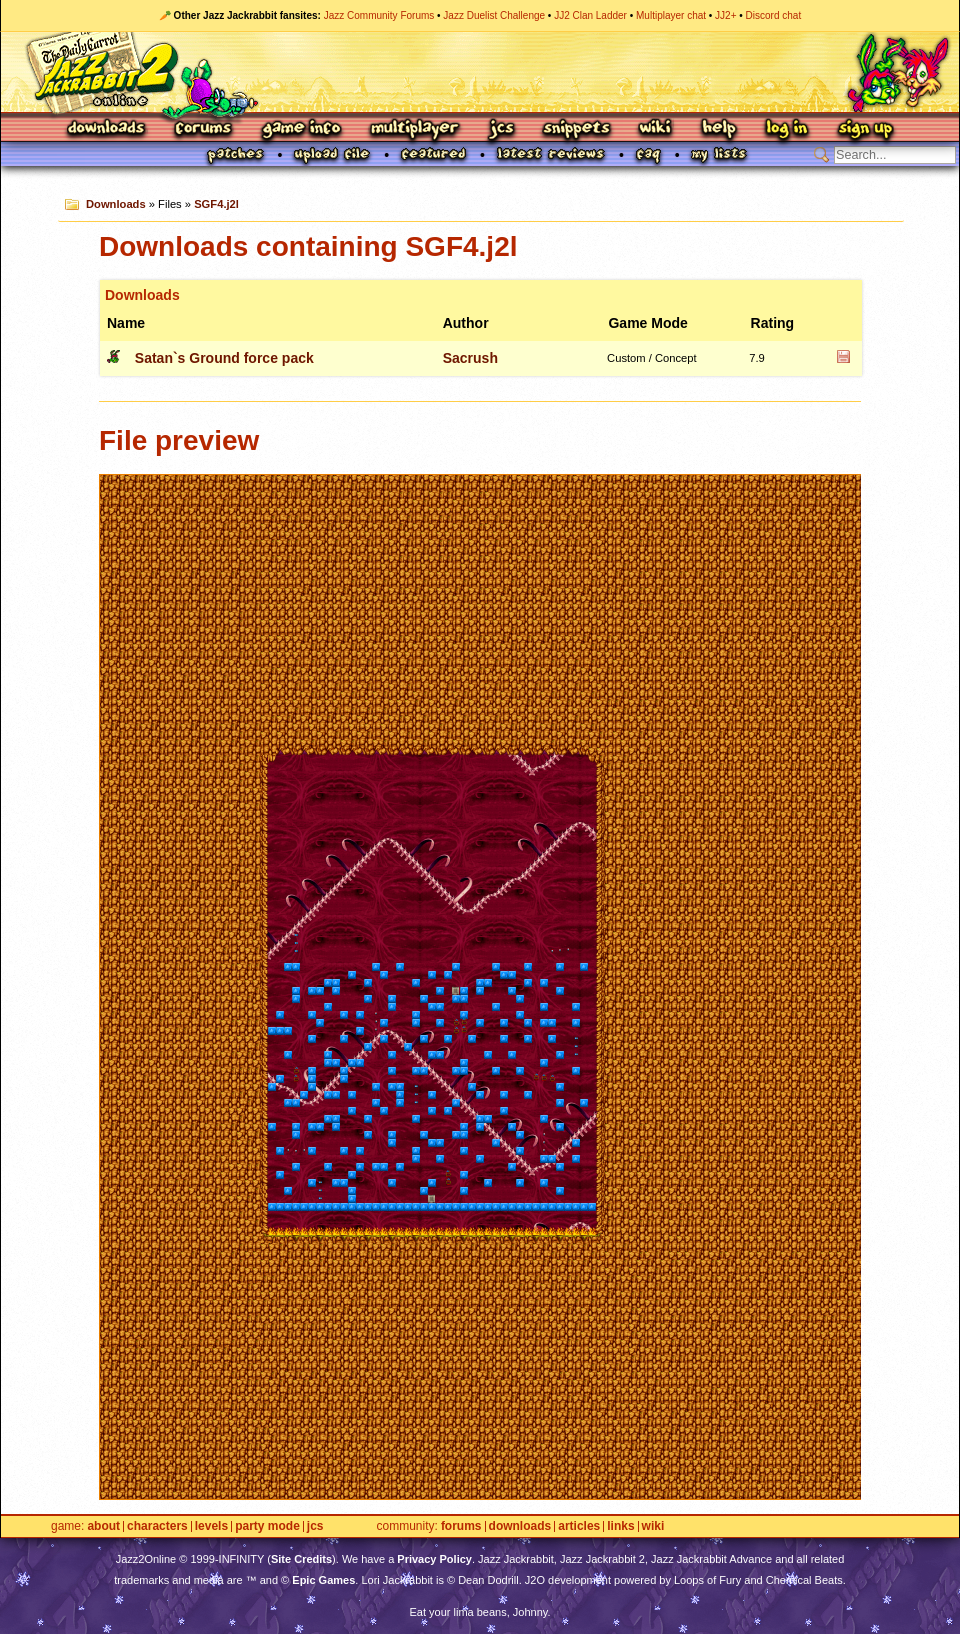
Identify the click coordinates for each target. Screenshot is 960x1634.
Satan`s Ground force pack (224, 358)
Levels (211, 1526)
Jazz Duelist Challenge (494, 15)
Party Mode (267, 1526)
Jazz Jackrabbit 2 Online (479, 72)
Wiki (656, 129)
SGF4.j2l (216, 204)
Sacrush (470, 358)
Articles (579, 1526)
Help (719, 129)
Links (620, 1526)
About (103, 1526)
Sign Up (865, 129)
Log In (787, 129)
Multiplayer (414, 129)
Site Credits (301, 1559)
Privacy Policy (434, 1559)
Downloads (107, 129)
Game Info (301, 129)
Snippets (577, 129)
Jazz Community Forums (379, 15)
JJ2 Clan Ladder (590, 15)
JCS (501, 129)
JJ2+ (725, 15)
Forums (204, 129)
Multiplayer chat (671, 15)
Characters (157, 1526)
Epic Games (323, 1580)
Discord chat (774, 15)
